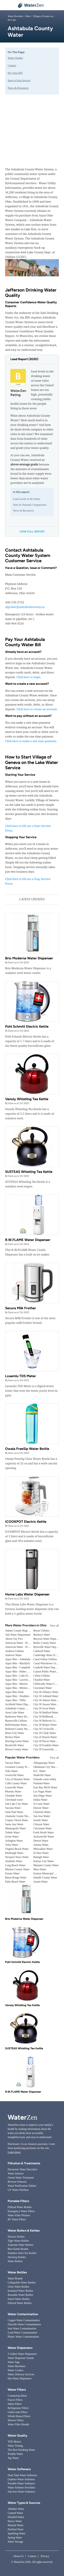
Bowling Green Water (17, 1741)
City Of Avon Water (44, 1708)
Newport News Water (17, 1857)
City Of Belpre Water (45, 1724)
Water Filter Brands (18, 2424)
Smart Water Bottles (19, 2298)
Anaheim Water (13, 1861)
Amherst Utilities (14, 1651)
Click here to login (28, 677)
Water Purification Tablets (22, 2185)
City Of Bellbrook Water (46, 1716)
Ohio (28, 16)
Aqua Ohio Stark (14, 1692)
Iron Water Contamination (22, 2328)
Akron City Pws (14, 1638)
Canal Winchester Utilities (47, 1663)
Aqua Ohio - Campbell (17, 1667)
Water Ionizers (16, 2173)
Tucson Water (12, 1762)
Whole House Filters (19, 2416)
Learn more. (14, 2152)
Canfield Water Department (48, 1667)
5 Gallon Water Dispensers (22, 2353)
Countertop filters (17, 2395)
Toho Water (11, 1771)
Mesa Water (39, 1869)
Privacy (45, 2556)
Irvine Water (12, 1836)
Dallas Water (40, 1799)
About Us (18, 2556)
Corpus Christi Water (16, 1820)
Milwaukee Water (43, 1848)
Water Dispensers (20, 2348)
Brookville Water (14, 1745)
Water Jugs (14, 2362)
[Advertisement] (32, 129)
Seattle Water (40, 1820)
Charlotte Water (42, 1812)
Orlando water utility (44, 1779)
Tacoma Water (13, 1807)
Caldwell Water (41, 1651)
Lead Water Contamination (22, 2332)
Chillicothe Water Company (48, 1683)
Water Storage (15, 2541)
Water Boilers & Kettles (24, 2230)
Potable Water (15, 2453)
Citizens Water (41, 1824)
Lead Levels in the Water (26, 499)
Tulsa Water (11, 1844)
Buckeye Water (41, 1634)
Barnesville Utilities (16, 1720)
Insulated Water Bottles (20, 2290)
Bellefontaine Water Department (22, 1724)
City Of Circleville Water (47, 1728)
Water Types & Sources (24, 2503)
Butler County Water (44, 1642)
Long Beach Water (15, 1865)
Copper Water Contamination (24, 2320)
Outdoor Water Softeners (21, 2479)
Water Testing (15, 2445)
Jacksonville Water (43, 1836)
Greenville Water (14, 1775)
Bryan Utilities (41, 1630)
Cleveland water (14, 1799)
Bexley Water (12, 1737)
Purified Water (16, 2529)
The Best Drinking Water (21, 2449)
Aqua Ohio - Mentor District (20, 1687)
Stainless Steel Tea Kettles (22, 2253)
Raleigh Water (41, 1857)
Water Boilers (15, 2261)
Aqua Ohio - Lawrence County (22, 1679)
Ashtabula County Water (18, 1708)
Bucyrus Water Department (48, 1638)
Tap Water (13, 2458)
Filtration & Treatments (24, 2163)
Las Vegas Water (42, 1791)
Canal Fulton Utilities (45, 1659)
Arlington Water (14, 1840)
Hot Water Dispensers (20, 2378)
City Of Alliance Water (46, 1692)
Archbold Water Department (20, 1704)
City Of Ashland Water (45, 1696)
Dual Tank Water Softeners (22, 2475)
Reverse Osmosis (17, 2181)
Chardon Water (41, 1679)
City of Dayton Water (45, 1737)
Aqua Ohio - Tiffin (15, 1700)
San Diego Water (42, 1795)
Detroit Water (40, 1840)
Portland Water (41, 1783)
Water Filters (17, 2390)
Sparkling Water (16, 2533)
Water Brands (15, 2278)
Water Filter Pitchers (19, 2215)
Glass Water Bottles (18, 2286)
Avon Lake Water (14, 1712)
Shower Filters (16, 2420)
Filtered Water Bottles (20, 2207)
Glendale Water (13, 1795)
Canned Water (15, 2512)
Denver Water (41, 1807)
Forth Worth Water (43, 1832)
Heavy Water (15, 2521)
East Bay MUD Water (45, 1787)
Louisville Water (14, 1787)
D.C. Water (39, 1771)
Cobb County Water (16, 1783)
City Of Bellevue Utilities (47, 1720)
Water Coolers (15, 2370)
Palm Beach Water (15, 1881)
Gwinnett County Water (18, 1766)
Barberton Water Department (21, 1716)
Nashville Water (42, 1775)
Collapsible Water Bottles (22, 2282)
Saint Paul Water (14, 1812)
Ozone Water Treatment (21, 2177)
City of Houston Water (17, 1779)
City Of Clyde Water (44, 1732)
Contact (12, 65)
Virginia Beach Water (17, 1848)
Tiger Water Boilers (18, 2240)
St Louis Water (41, 1803)
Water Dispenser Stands (21, 2358)
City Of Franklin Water (46, 1745)
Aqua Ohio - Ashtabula (17, 1659)
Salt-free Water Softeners (21, 2491)
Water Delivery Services (21, 2374)
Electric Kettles (16, 2236)
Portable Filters (18, 2201)
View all (51, 1625)
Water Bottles (17, 2272)
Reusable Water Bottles (20, 2294)
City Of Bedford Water (45, 1712)
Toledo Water (12, 1832)
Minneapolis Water (15, 1828)
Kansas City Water (43, 1861)
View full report (32, 531)
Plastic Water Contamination (23, 2336)
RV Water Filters (17, 2219)
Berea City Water (14, 1732)
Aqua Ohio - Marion (16, 1683)
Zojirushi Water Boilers (20, 2244)
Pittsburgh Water (14, 1852)
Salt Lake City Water (16, 1803)
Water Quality (15, 57)
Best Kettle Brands (18, 2248)
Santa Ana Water (14, 1824)
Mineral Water (15, 2525)
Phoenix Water (13, 1791)
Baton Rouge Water (16, 1877)
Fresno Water (12, 1873)
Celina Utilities (41, 1675)
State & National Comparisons (29, 504)
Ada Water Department (17, 1634)
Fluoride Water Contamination (24, 2324)
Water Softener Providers (21, 2487)
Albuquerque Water (44, 1762)
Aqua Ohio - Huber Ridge (19, 1671)
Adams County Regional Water (22, 1630)
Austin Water (40, 1881)
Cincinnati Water (42, 1687)
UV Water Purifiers (18, 2189)
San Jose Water (41, 1816)
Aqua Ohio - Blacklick (17, 1663)
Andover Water (13, 1655)
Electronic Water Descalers (22, 2169)
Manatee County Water (46, 1865)
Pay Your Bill (15, 73)
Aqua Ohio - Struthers (17, 1696)
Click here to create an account (36, 709)
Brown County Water (16, 1749)
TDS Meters (14, 2441)
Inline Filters (15, 2403)
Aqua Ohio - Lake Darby (18, 1675)
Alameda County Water (18, 1816)
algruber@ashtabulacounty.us (25, 607)
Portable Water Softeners (21, 2483)
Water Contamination (23, 2314)
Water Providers (15, 16)
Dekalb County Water (45, 1877)
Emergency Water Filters (21, 2211)
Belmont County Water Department (24, 1728)
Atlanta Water (41, 1844)
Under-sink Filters (18, 2412)
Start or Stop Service (19, 80)
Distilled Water (16, 2517)
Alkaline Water (16, 2508)
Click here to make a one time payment (30, 741)
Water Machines (16, 2366)
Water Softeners (19, 2469)
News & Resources (18, 88)
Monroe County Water (17, 1869)
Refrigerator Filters (18, 2408)
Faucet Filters (15, 2399)
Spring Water (15, 2537)
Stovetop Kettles (17, 2257)
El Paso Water (41, 1852)
